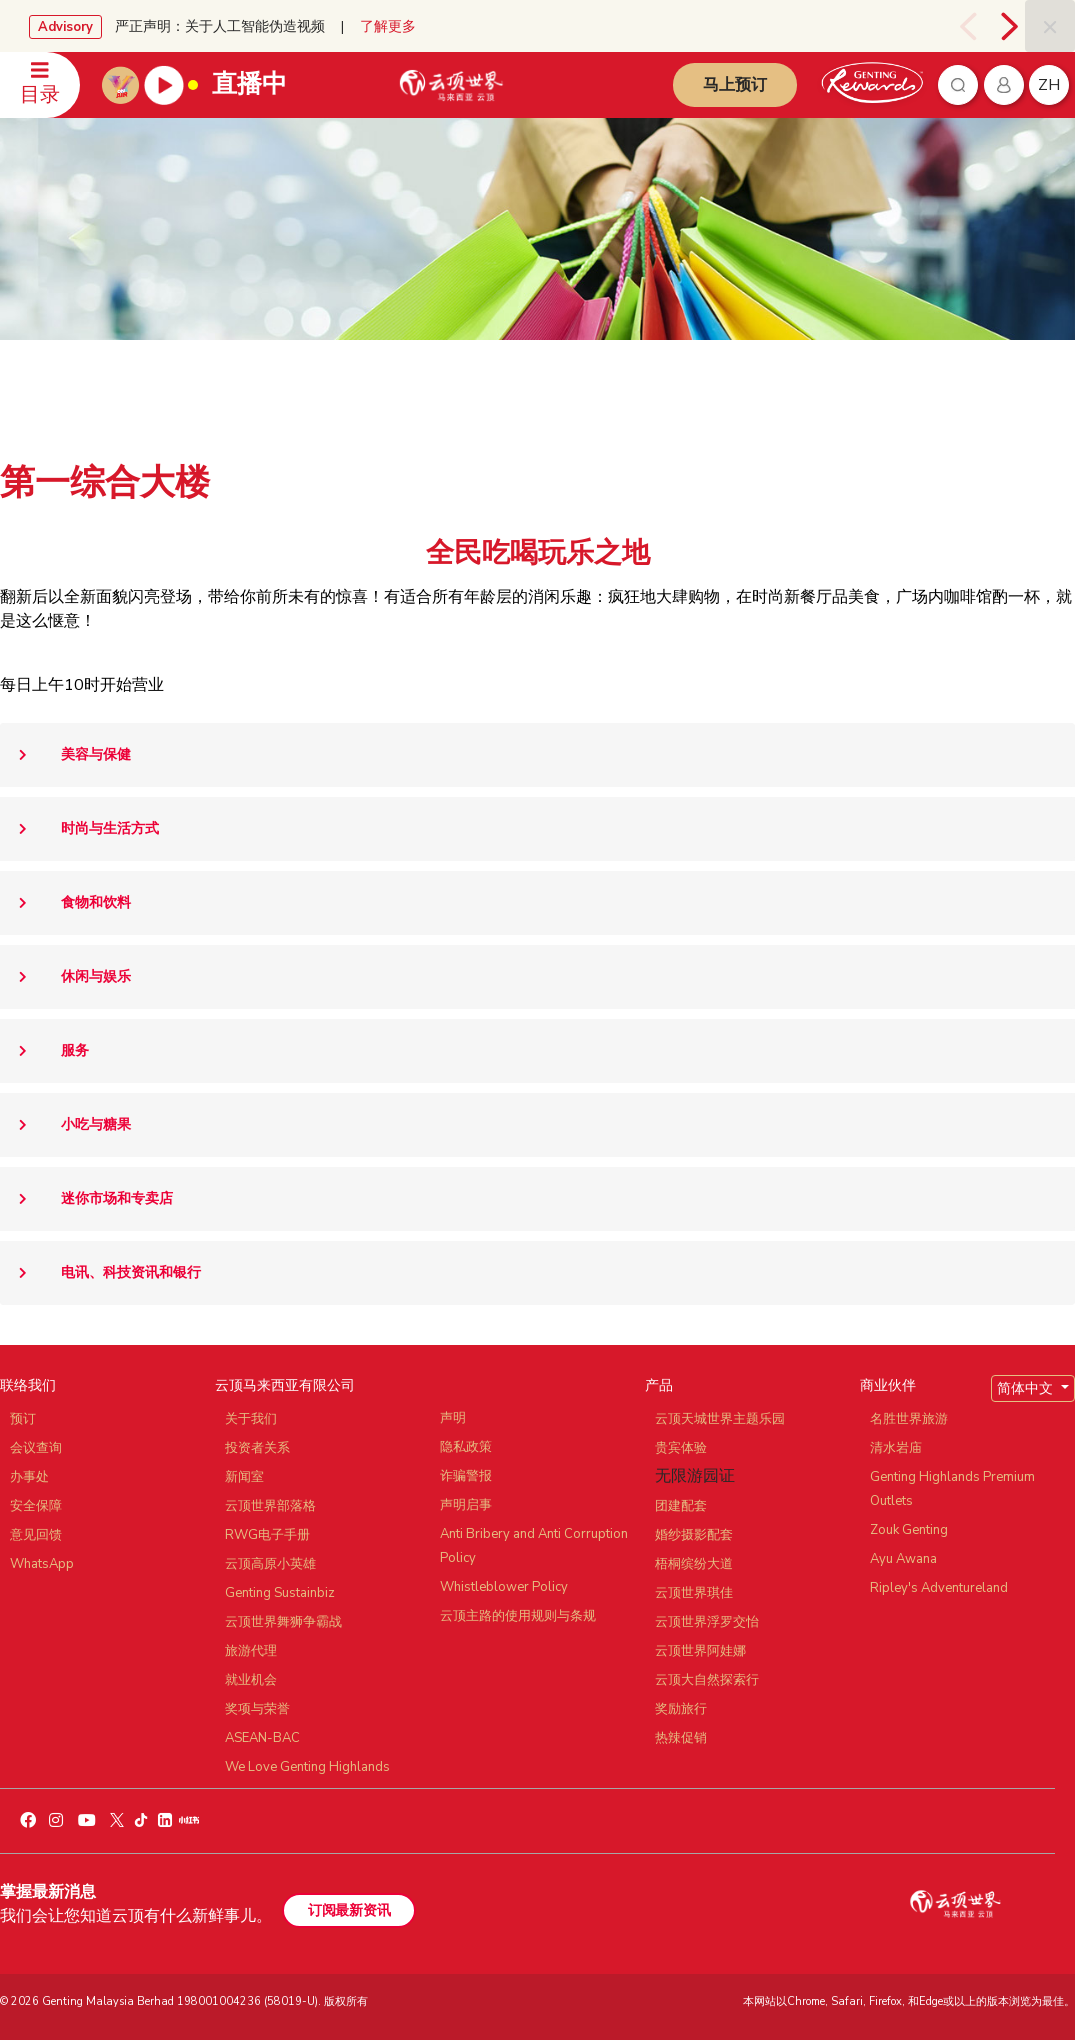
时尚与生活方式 (79, 829)
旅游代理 (251, 1651)
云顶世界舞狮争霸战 (283, 1622)
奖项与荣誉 (257, 1709)
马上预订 (735, 85)
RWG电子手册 (267, 1535)
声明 (453, 1418)
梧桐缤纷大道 (694, 1564)
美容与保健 (65, 755)
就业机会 (251, 1680)
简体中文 (1027, 1388)
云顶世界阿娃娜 (700, 1651)
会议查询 (36, 1448)
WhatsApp (42, 1564)
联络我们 (28, 1385)
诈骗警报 (466, 1476)
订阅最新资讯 (349, 1910)
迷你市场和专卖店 (86, 1199)
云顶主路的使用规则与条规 (518, 1616)
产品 (659, 1385)
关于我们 (251, 1419)
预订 (23, 1419)
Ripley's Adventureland (939, 1588)
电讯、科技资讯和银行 (100, 1273)
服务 (44, 1051)
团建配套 (681, 1506)
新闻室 (244, 1477)
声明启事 (466, 1505)
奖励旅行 (681, 1709)
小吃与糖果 (65, 1125)
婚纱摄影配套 (694, 1535)
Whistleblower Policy (504, 1587)
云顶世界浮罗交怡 (707, 1622)
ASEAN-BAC (262, 1738)
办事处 (29, 1477)
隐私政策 (466, 1447)
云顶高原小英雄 (270, 1564)
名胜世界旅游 (909, 1419)
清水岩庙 (896, 1448)
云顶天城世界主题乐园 (720, 1419)
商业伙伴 (888, 1385)
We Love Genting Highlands (307, 1767)
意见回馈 (36, 1535)
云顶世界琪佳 (694, 1593)
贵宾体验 (681, 1448)
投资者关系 (257, 1448)
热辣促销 (681, 1738)
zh (1049, 85)
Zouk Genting (909, 1530)
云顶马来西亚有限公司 (285, 1385)
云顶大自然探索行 (707, 1680)
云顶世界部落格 (270, 1506)
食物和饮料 (65, 903)
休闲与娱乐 (65, 977)
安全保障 (36, 1506)
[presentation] (971, 26)
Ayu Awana (903, 1559)
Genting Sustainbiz (280, 1593)
